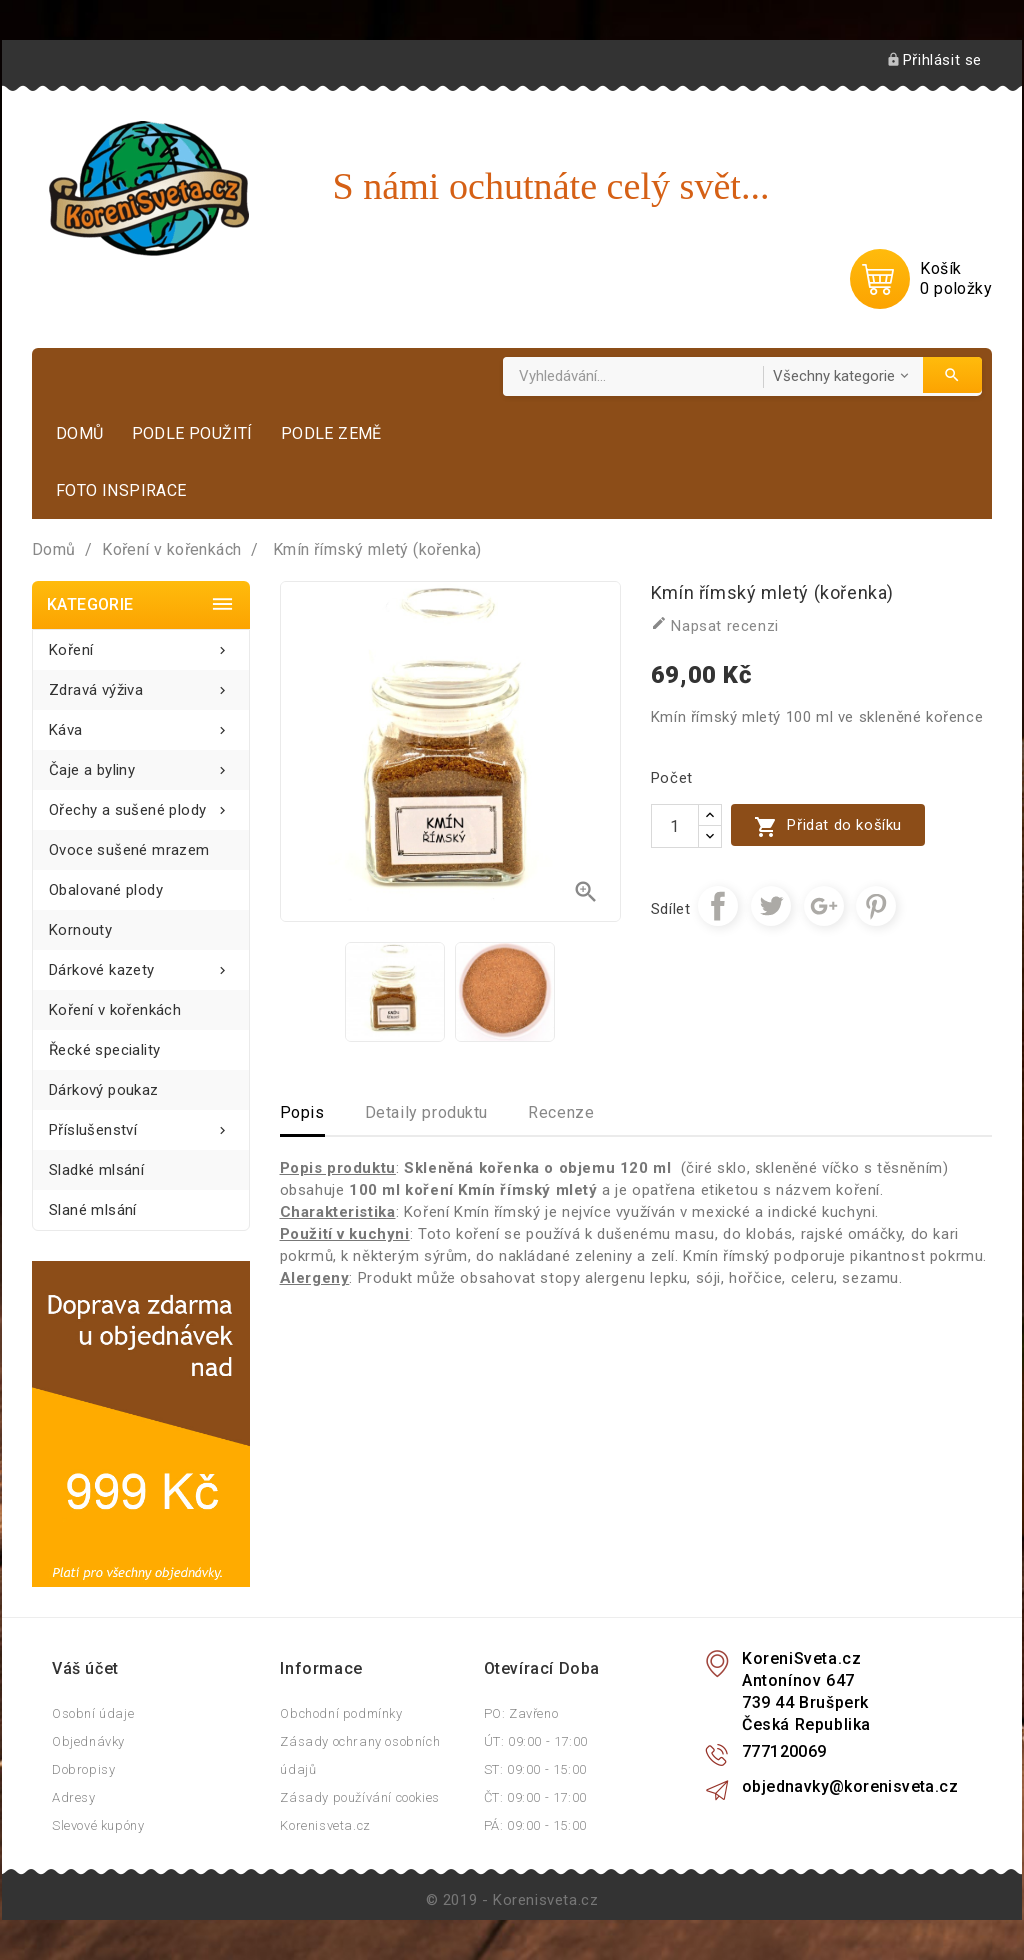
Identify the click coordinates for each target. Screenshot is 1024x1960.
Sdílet (718, 906)
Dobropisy (83, 1769)
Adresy (74, 1797)
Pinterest (876, 906)
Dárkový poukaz (104, 1090)
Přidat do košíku (828, 826)
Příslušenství (141, 1124)
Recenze (561, 1112)
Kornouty (80, 930)
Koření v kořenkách (115, 1010)
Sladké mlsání (96, 1170)
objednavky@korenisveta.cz (850, 1786)
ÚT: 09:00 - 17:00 (536, 1741)
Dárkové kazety (141, 964)
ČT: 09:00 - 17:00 (535, 1797)
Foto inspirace (121, 490)
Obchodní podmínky (341, 1713)
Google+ (824, 906)
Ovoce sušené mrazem (129, 850)
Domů (80, 433)
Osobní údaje (93, 1713)
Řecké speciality (104, 1050)
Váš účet (85, 1668)
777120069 (784, 1751)
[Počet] (675, 826)
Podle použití (192, 433)
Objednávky (88, 1741)
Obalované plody (106, 890)
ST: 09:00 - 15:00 (535, 1769)
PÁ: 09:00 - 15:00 (535, 1825)
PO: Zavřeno (521, 1713)
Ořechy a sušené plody (141, 804)
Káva (141, 724)
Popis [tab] (302, 1112)
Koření (141, 644)
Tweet (771, 906)
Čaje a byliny (141, 764)
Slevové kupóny (98, 1825)
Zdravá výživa (141, 684)
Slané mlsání (93, 1210)
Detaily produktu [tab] (427, 1112)
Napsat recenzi (715, 625)
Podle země (331, 433)
